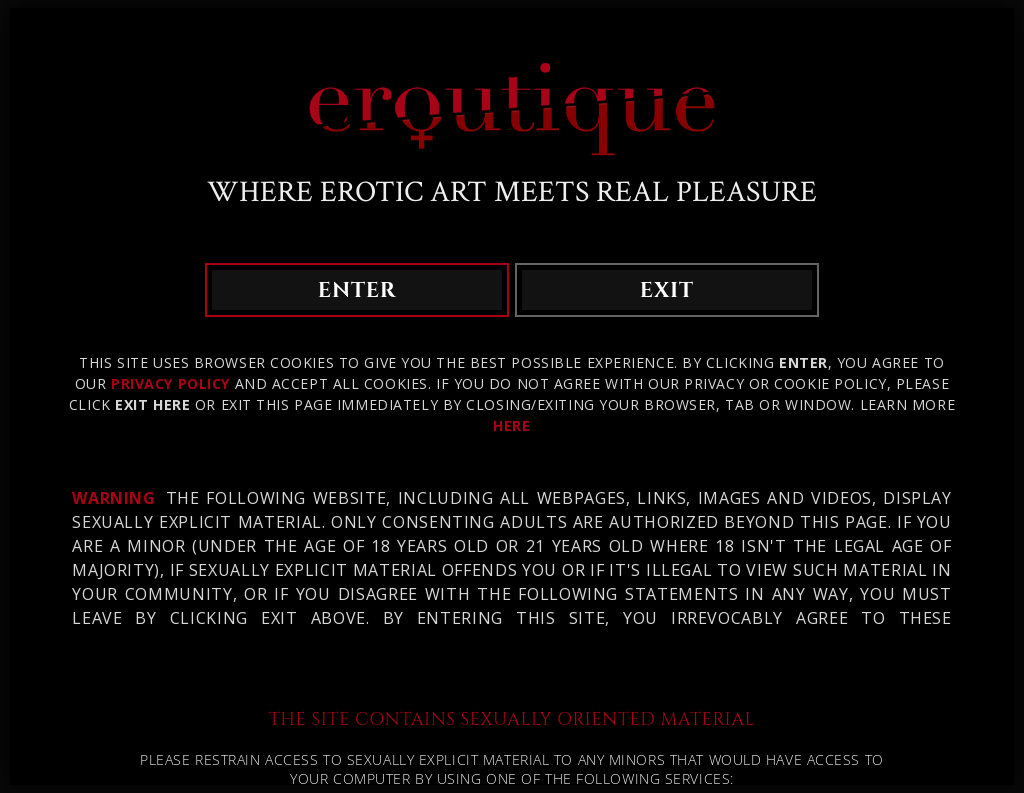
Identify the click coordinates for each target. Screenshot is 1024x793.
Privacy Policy (170, 383)
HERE (511, 425)
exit (667, 291)
